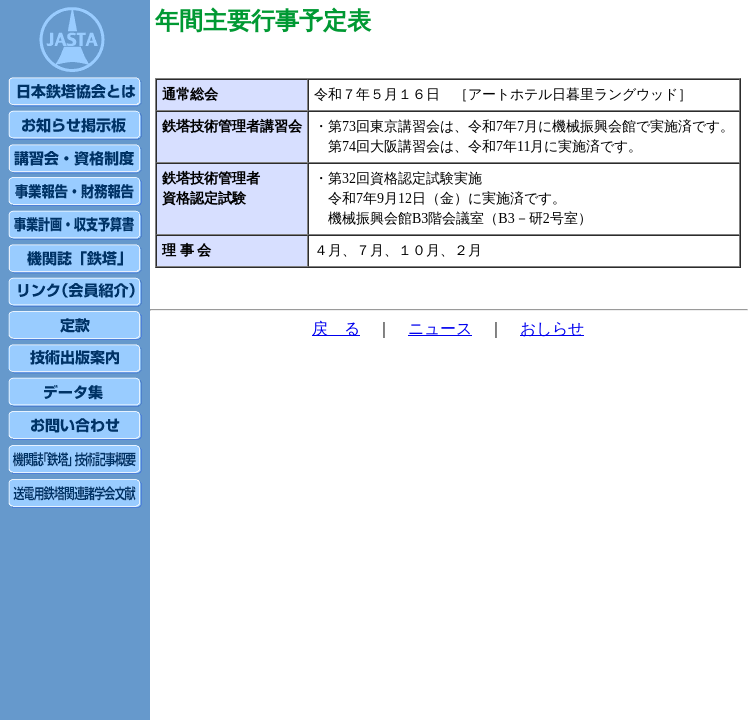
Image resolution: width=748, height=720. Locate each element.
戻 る (336, 328)
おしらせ (552, 328)
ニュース (440, 328)
